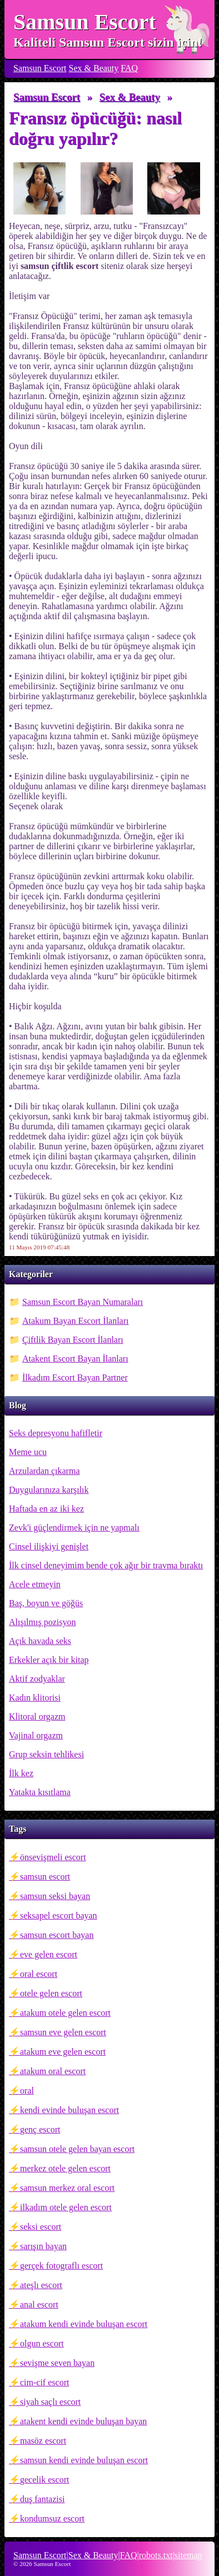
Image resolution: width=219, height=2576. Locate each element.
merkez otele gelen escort (65, 2168)
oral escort (38, 1974)
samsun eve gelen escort (63, 2032)
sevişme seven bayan (57, 2363)
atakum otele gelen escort (65, 2012)
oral (27, 2090)
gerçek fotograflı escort (61, 2265)
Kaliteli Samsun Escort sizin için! (107, 42)
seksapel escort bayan (58, 1915)
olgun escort (42, 2343)
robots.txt (156, 2555)
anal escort (39, 2304)
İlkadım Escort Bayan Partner (75, 1377)
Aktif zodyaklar (37, 1678)
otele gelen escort (51, 1993)
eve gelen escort (48, 1954)
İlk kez (21, 1773)
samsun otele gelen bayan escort (77, 2149)
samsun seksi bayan (55, 1896)
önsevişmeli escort (53, 1857)
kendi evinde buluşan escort (69, 2110)
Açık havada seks (40, 1641)
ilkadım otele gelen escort (66, 2207)
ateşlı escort (41, 2285)
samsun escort (45, 1876)
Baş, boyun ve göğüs (46, 1603)
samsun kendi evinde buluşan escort (84, 2460)
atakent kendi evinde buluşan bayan (83, 2421)
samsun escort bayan (56, 1935)
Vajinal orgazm (36, 1735)
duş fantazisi (42, 2499)
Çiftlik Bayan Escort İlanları (72, 1339)
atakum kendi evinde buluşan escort (83, 2324)
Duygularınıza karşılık (49, 1489)
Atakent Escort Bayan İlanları (75, 1358)
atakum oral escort (53, 2071)
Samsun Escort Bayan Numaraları (82, 1302)
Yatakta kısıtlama (40, 1792)
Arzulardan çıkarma (44, 1471)
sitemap (188, 2555)
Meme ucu (28, 1452)
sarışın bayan (43, 2246)
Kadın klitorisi (35, 1697)
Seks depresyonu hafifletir (55, 1433)
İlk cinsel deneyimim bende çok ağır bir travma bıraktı (106, 1565)
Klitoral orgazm (37, 1716)
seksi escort (40, 2226)
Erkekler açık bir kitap (49, 1660)
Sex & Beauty (94, 68)
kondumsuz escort (52, 2518)
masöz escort (43, 2440)
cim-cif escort (44, 2382)
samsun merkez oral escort (67, 2188)
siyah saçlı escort (50, 2401)
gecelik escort (44, 2479)
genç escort (40, 2129)
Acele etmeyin (35, 1584)
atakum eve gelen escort (63, 2051)
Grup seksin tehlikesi (46, 1754)
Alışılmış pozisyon (42, 1622)
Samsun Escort (84, 21)
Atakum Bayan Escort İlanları (75, 1321)
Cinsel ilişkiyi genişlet (48, 1546)
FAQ (129, 68)
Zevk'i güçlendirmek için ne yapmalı (74, 1527)
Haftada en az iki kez (46, 1508)
